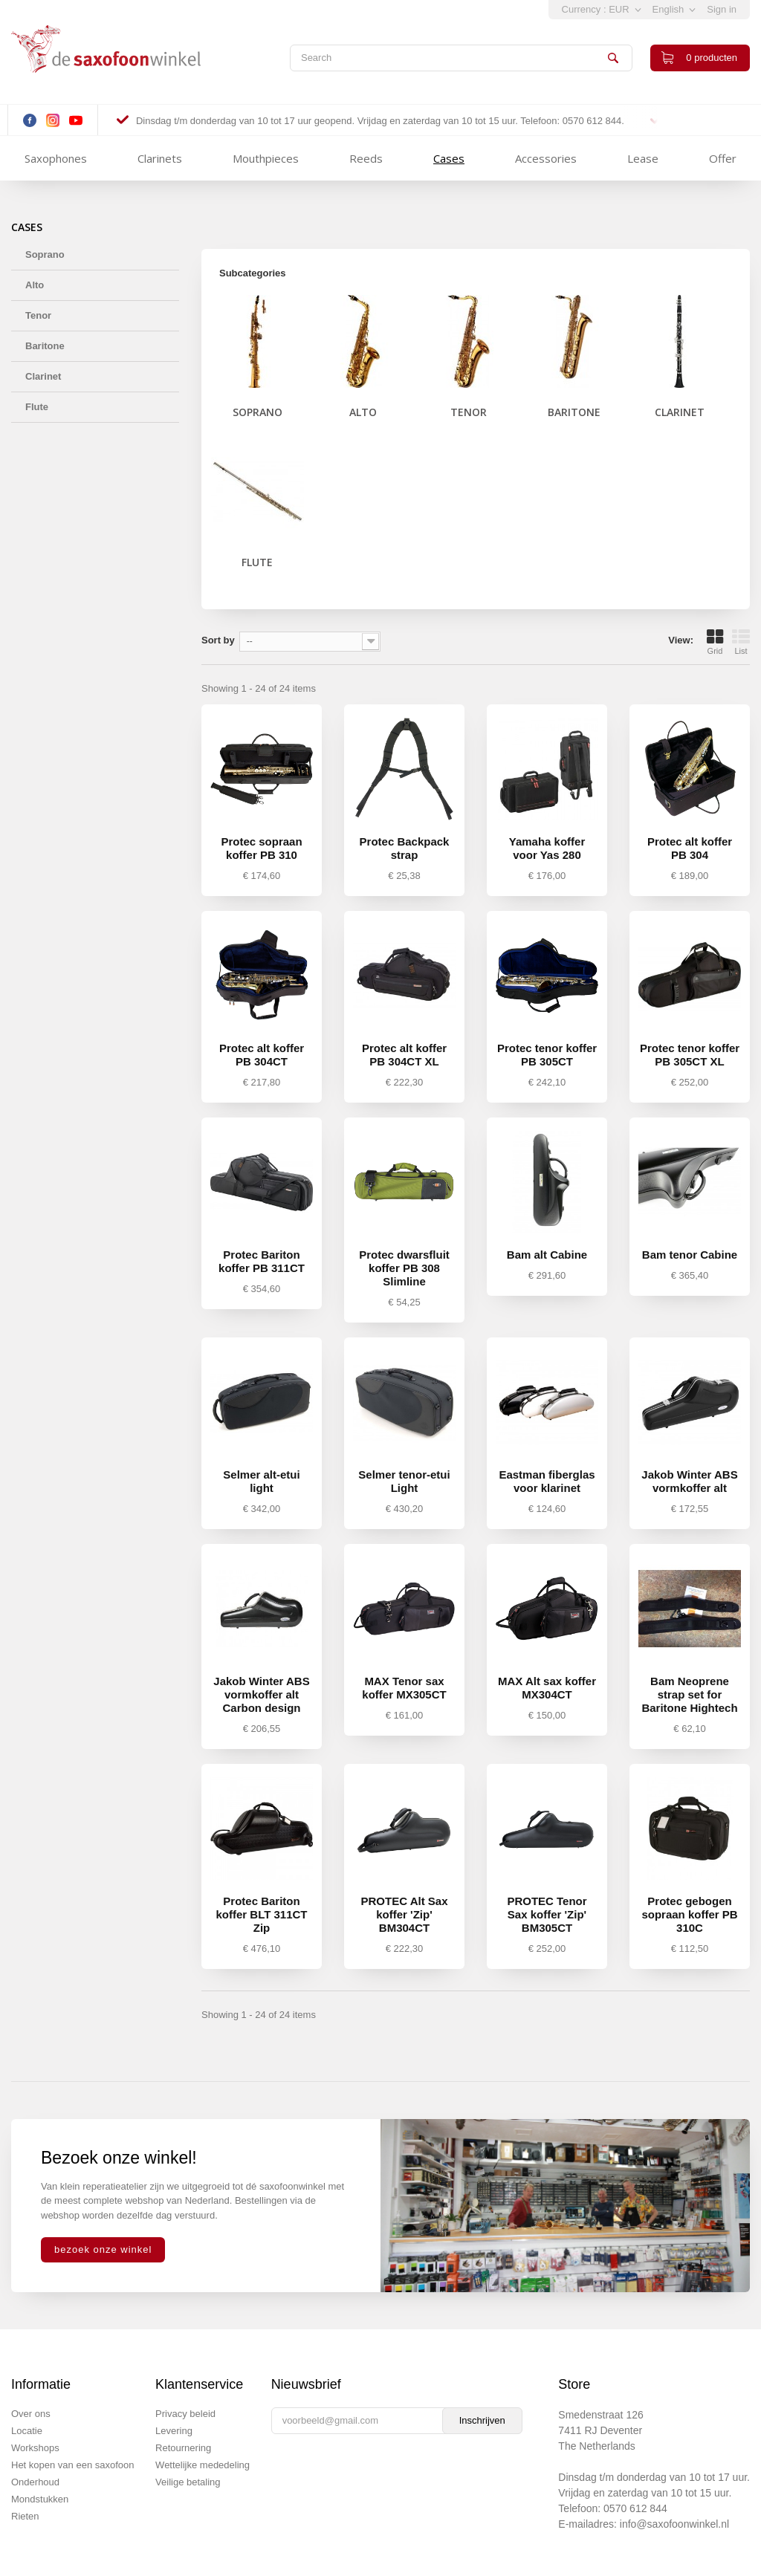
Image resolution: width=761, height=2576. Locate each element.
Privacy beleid (185, 2413)
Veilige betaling (187, 2482)
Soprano (45, 254)
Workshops (35, 2447)
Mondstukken (39, 2499)
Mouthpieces (266, 158)
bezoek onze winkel (103, 2249)
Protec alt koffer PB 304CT (261, 1055)
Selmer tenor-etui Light (404, 1481)
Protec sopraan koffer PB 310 (261, 848)
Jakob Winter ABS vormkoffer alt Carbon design (261, 1694)
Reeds (366, 158)
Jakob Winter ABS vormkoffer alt (689, 1481)
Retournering (183, 2447)
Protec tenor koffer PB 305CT (547, 1055)
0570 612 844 (635, 2508)
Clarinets (159, 158)
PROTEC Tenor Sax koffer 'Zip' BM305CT (546, 1914)
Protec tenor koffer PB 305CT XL (689, 1055)
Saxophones (56, 158)
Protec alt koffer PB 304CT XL (404, 1055)
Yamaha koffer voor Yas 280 (547, 848)
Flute (36, 406)
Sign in (721, 9)
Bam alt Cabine (547, 1254)
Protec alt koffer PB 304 (689, 848)
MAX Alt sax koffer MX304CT (547, 1688)
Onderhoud (35, 2482)
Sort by (218, 640)
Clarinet (43, 376)
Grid (715, 642)
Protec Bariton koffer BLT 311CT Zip (261, 1914)
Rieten (25, 2516)
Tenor (38, 315)
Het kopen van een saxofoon (73, 2464)
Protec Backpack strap (405, 848)
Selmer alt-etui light (261, 1481)
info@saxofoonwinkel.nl (674, 2524)
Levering (173, 2430)
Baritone (45, 345)
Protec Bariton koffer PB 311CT (261, 1261)
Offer (722, 158)
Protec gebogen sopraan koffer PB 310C (689, 1914)
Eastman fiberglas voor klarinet (547, 1481)
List (741, 642)
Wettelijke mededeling (202, 2464)
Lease (642, 158)
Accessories (546, 158)
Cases (448, 158)
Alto (34, 285)
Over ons (31, 2413)
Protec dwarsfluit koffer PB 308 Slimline (404, 1268)
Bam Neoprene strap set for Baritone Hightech (689, 1694)
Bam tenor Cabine (689, 1254)
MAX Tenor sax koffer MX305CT (404, 1688)
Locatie (26, 2430)
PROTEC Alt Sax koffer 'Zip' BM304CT (404, 1914)
